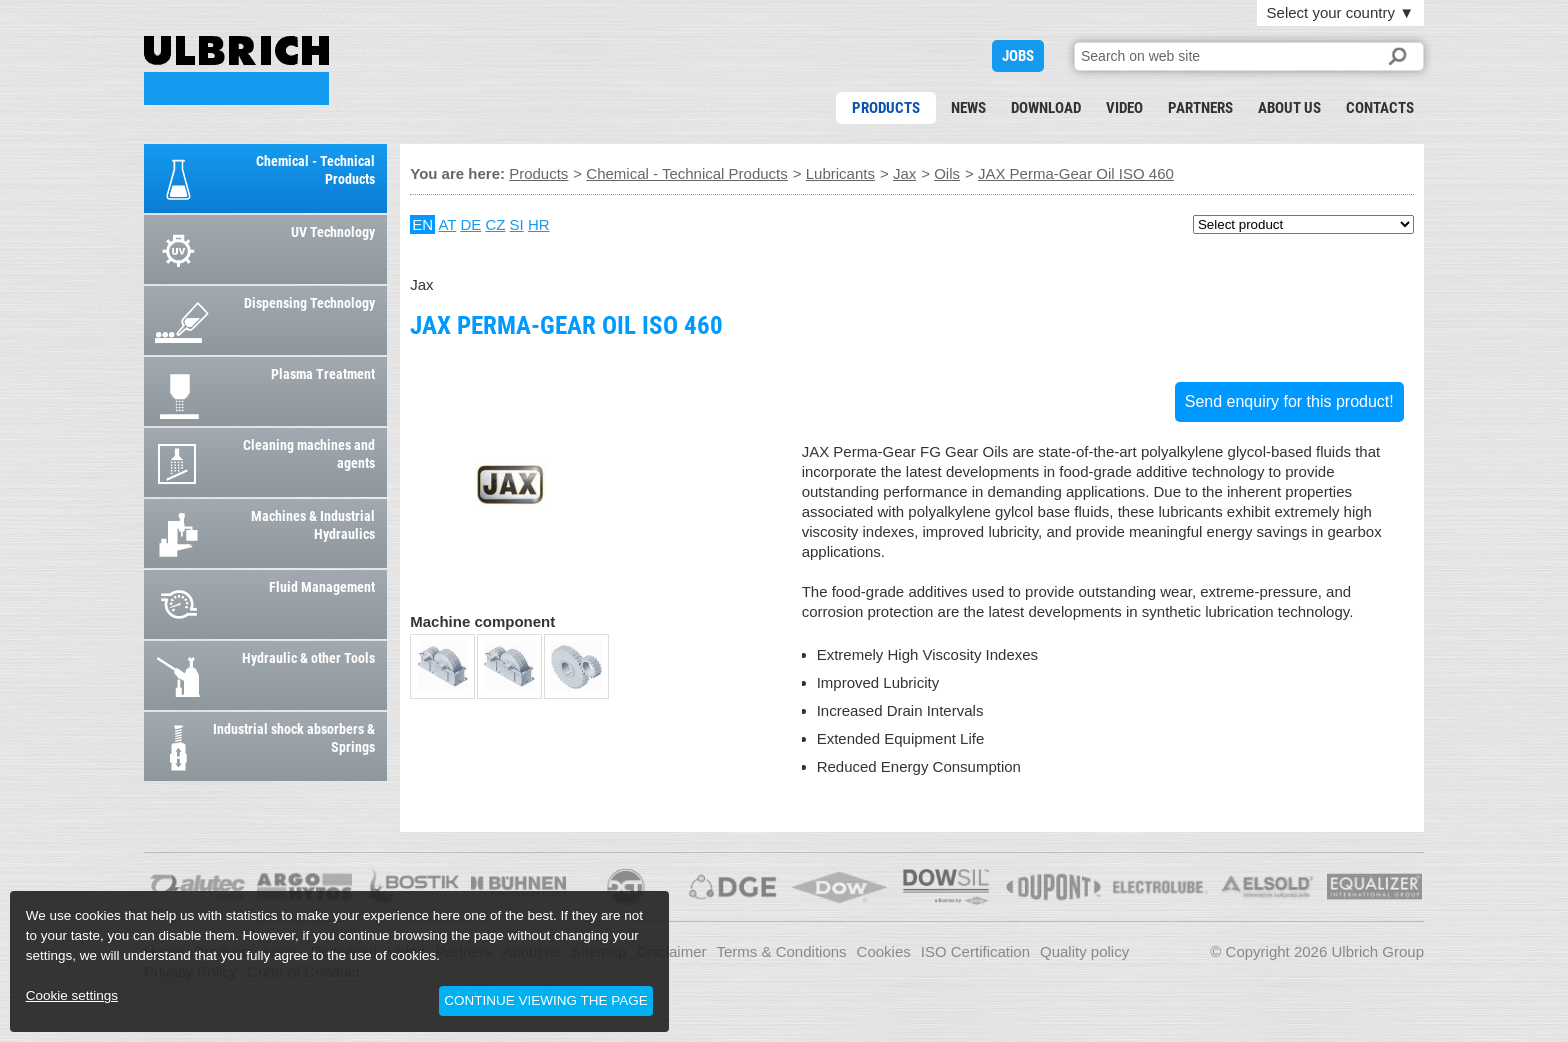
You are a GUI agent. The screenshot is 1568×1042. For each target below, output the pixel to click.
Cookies (884, 951)
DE (470, 224)
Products (886, 108)
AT (447, 224)
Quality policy (1084, 951)
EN (422, 224)
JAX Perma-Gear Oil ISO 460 (236, 70)
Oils (947, 173)
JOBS (1018, 56)
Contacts (1380, 108)
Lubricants (840, 173)
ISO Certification (975, 951)
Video (1124, 108)
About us (1289, 108)
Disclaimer (672, 951)
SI (517, 224)
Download (1046, 108)
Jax (904, 173)
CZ (495, 224)
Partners (1200, 108)
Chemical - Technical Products (686, 173)
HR (539, 224)
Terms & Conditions (782, 951)
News (968, 108)
